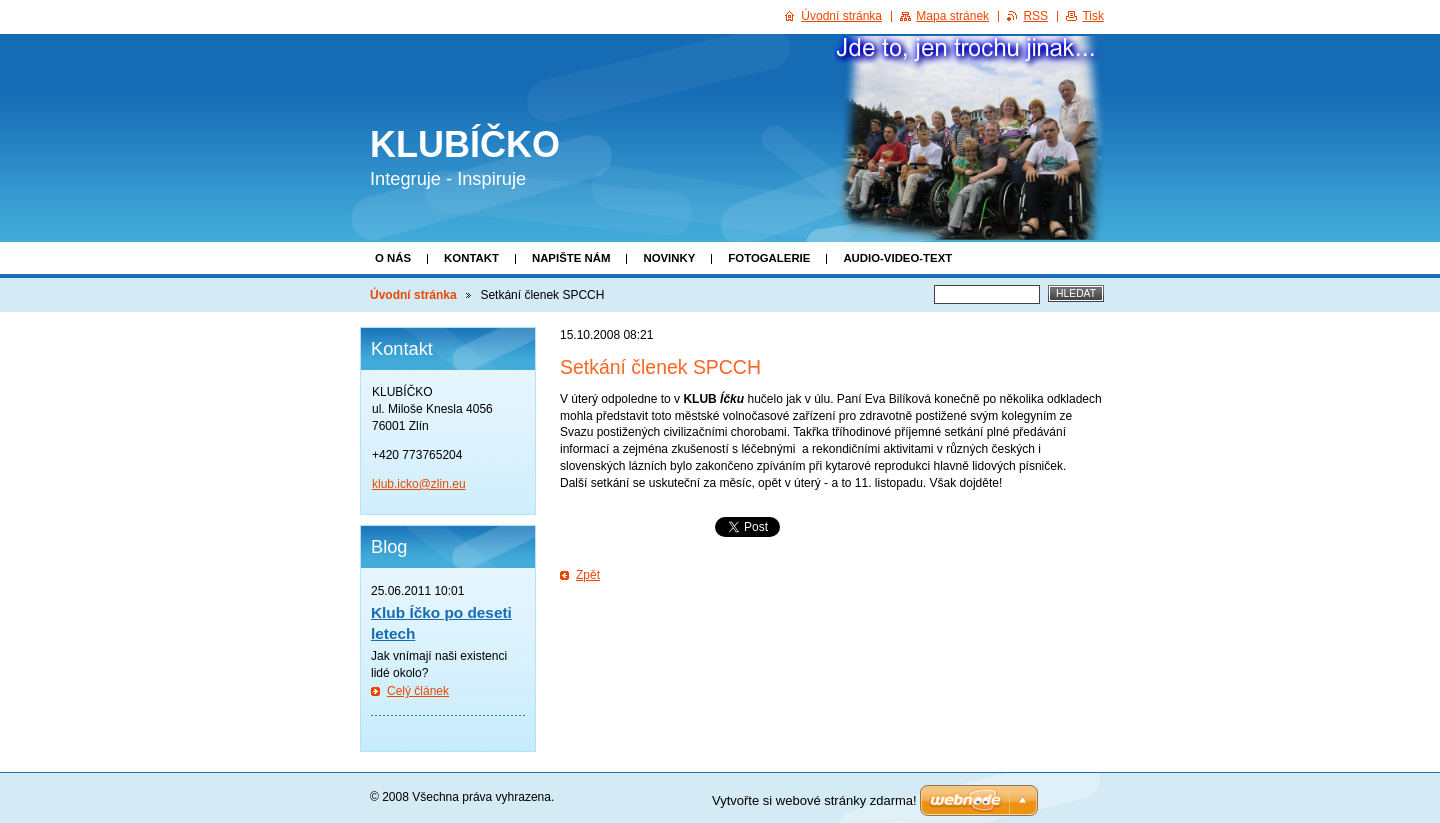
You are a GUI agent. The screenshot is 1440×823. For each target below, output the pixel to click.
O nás (393, 258)
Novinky (669, 258)
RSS (1035, 16)
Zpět (588, 575)
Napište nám (571, 258)
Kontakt (471, 258)
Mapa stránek (952, 16)
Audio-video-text (897, 258)
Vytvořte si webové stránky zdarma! (814, 800)
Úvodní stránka (413, 295)
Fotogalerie (769, 258)
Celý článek (418, 691)
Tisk (1093, 16)
